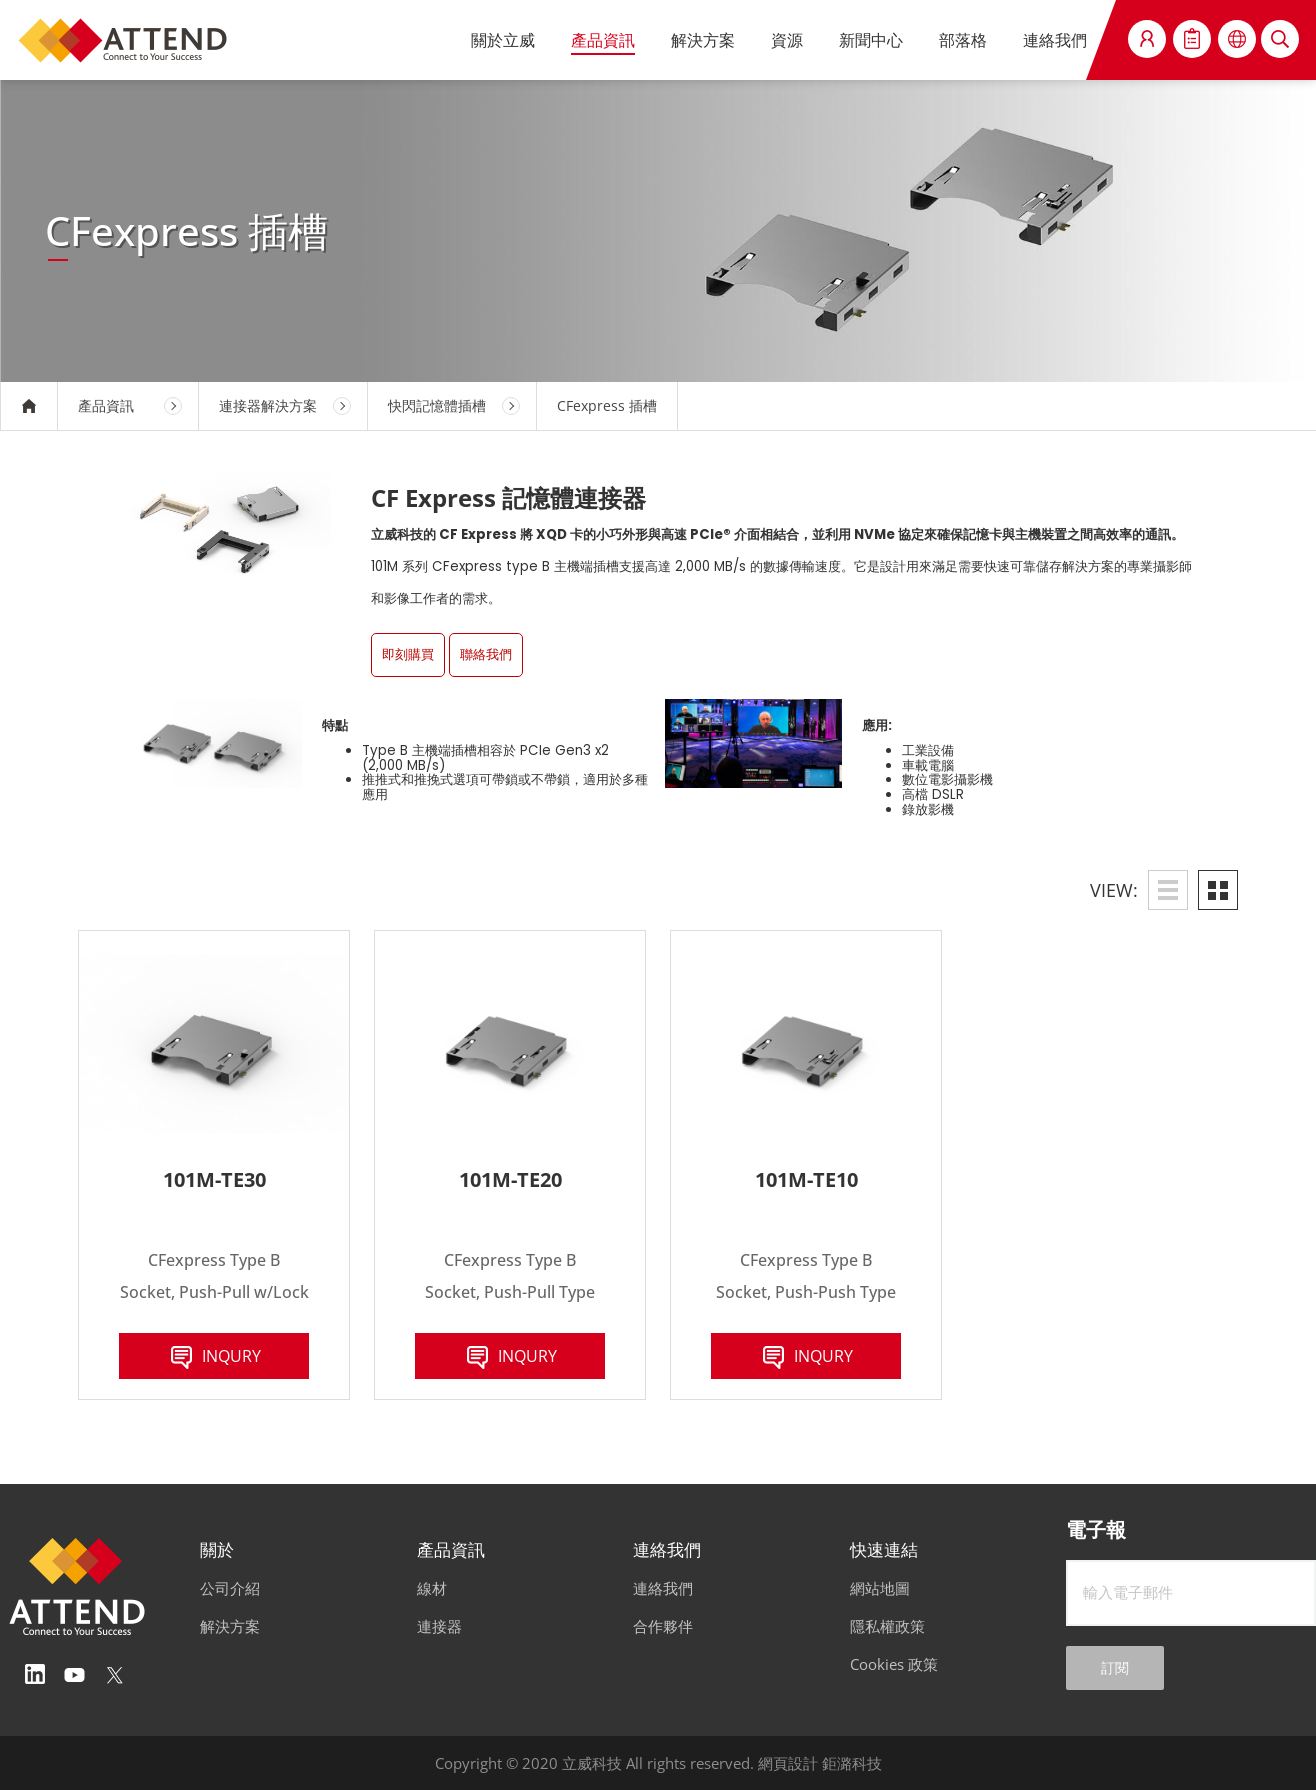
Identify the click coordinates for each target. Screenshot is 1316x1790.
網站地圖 (880, 1588)
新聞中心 (871, 40)
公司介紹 (230, 1588)
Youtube (75, 1675)
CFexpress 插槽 (607, 405)
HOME (29, 406)
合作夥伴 (663, 1626)
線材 (432, 1588)
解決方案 (703, 40)
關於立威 (503, 40)
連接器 (439, 1626)
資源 (787, 40)
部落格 (963, 40)
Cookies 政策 (894, 1664)
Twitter (115, 1675)
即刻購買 (408, 654)
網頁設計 (788, 1763)
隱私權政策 (887, 1626)
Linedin (35, 1675)
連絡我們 (1055, 40)
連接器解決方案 (268, 405)
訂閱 (1115, 1668)
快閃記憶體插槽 (437, 405)
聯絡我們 (486, 654)
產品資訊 (603, 40)
